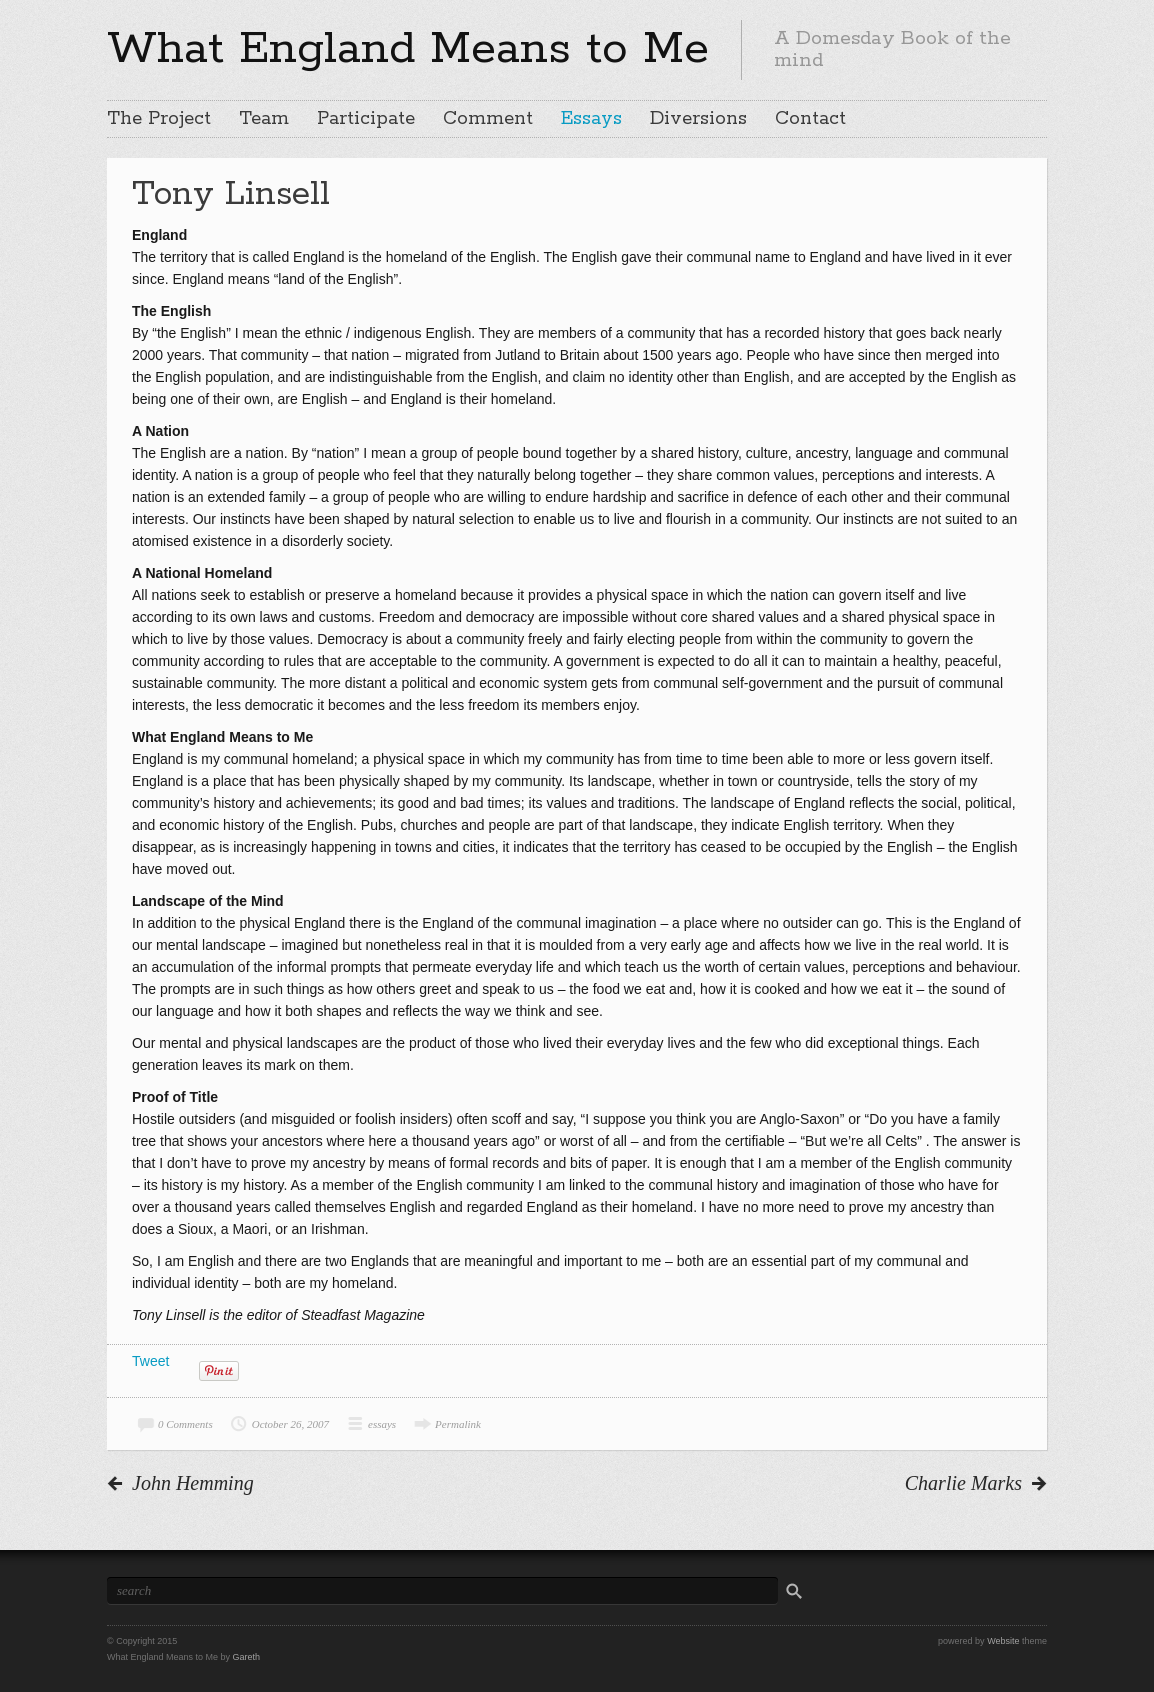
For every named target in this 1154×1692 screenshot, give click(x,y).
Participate (366, 119)
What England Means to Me (408, 49)
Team (264, 119)
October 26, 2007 (290, 1424)
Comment (488, 119)
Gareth (247, 1657)
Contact (810, 119)
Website (1003, 1641)
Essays (591, 119)
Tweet (150, 1361)
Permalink (458, 1424)
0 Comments (185, 1424)
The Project (159, 119)
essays (382, 1424)
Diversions (698, 119)
